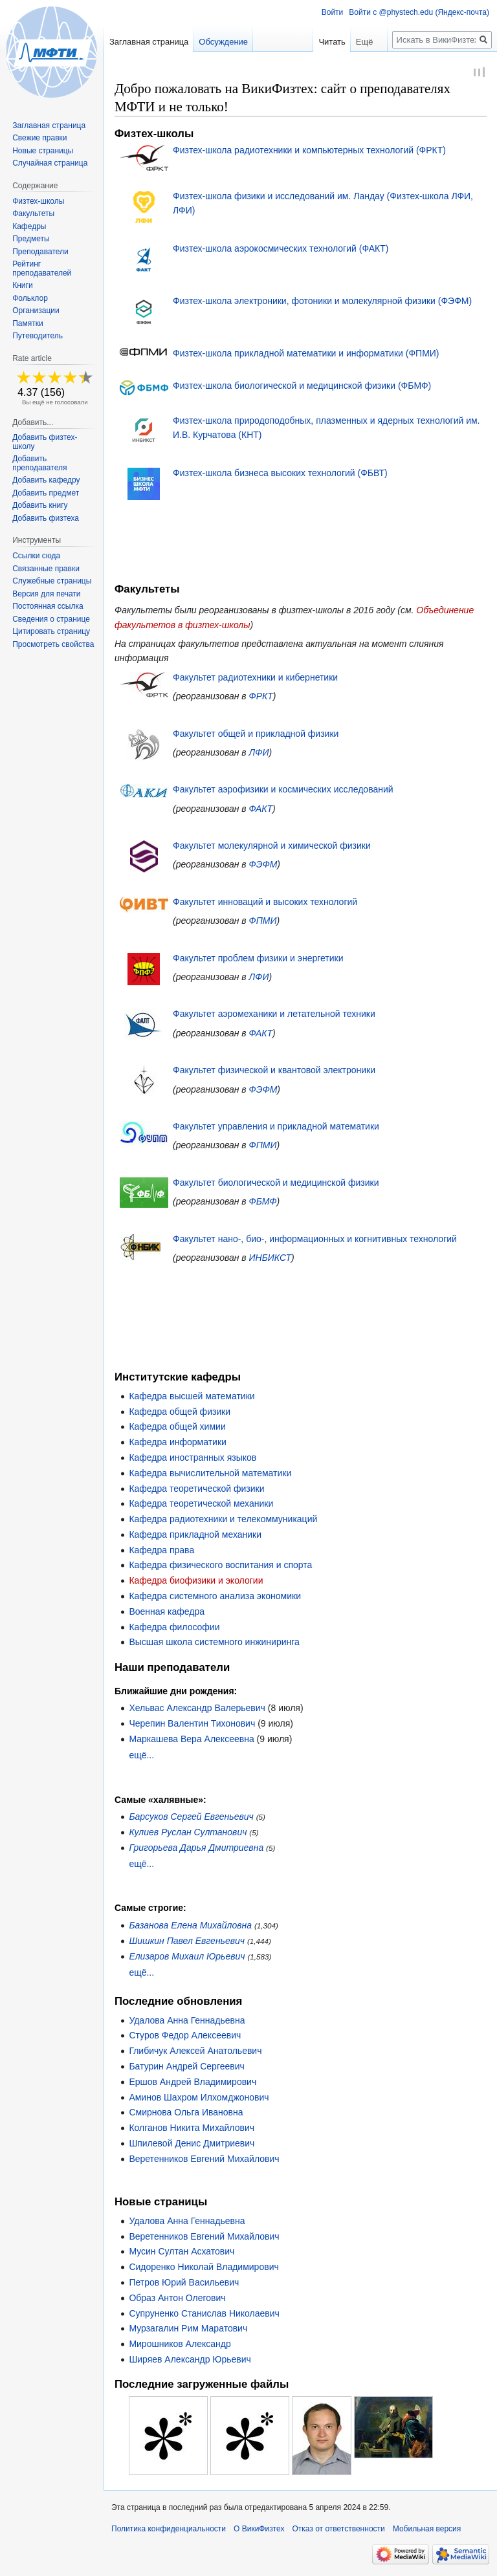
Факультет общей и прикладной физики (255, 735)
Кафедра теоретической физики (196, 1490)
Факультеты (33, 213)
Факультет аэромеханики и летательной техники (274, 1015)
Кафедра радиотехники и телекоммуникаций (223, 1521)
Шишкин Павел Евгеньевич (187, 1942)
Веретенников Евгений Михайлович (204, 2161)
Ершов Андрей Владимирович (192, 2084)
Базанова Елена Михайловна (190, 1927)
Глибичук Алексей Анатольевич (195, 2052)
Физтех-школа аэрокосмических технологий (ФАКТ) (280, 250)
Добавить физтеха (45, 518)
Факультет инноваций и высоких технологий (265, 904)
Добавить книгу (39, 505)
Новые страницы (42, 150)
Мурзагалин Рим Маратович (188, 2330)
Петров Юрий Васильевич (184, 2284)
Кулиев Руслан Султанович (188, 1834)
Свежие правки (39, 137)
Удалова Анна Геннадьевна (187, 2022)
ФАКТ (260, 810)
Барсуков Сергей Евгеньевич (191, 1818)
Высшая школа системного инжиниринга (214, 1644)
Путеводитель (37, 335)
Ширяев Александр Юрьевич (189, 2361)
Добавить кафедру (46, 480)
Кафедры (29, 226)
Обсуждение (223, 42)
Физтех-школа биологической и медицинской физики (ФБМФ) (302, 387)
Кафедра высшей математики (191, 1398)
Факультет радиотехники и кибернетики (255, 679)
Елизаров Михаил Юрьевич (187, 1958)
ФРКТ (261, 698)
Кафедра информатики (177, 1444)
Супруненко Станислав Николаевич (204, 2315)
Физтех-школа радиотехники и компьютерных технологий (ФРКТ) (309, 151)
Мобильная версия (427, 2530)
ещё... (141, 1757)
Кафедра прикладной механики (195, 1536)
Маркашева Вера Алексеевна (191, 1741)
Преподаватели (40, 251)
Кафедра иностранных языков (192, 1459)
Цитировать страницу (51, 631)
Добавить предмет (45, 492)
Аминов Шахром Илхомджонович (199, 2099)
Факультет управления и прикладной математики (276, 1128)
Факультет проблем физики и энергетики (258, 960)
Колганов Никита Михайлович (191, 2129)
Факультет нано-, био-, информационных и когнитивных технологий (315, 1241)
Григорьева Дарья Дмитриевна (196, 1849)
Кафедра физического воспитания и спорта (220, 1567)
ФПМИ (263, 922)
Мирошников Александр (179, 2346)
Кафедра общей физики (179, 1413)
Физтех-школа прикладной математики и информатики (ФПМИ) (306, 354)
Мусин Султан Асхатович (181, 2253)
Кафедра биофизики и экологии (196, 1582)
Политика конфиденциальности (168, 2530)
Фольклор (30, 298)
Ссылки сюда (36, 555)
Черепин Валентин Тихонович (192, 1725)
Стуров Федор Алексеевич (185, 2037)
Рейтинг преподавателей (41, 268)
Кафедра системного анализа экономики (215, 1598)
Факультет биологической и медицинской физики (276, 1184)
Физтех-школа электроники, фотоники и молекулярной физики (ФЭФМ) (322, 302)
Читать (304, 42)
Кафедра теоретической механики (201, 1505)
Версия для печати (46, 593)
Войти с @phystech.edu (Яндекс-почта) (419, 12)
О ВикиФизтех (259, 2530)
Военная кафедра (166, 1613)
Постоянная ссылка (47, 606)
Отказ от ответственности (338, 2530)
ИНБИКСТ (270, 1259)
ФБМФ (263, 1203)
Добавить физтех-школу (44, 442)
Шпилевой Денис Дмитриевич (191, 2145)
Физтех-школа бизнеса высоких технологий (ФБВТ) (280, 475)
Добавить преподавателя (39, 463)
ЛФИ (259, 754)
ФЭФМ (263, 866)
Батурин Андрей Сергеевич (186, 2068)
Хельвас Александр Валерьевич (197, 1710)
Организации (36, 310)
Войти (333, 12)
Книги (22, 285)
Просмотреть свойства (53, 644)
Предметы (30, 238)
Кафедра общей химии (177, 1428)
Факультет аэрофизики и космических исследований (283, 791)
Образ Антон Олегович (177, 2300)
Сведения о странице (51, 619)
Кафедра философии (174, 1629)
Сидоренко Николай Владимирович (203, 2269)
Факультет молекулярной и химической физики (272, 847)
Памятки (27, 323)
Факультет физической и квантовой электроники (274, 1072)
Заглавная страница (148, 42)
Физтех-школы (38, 201)
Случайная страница (49, 163)
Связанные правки (46, 568)
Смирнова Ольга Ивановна (186, 2114)
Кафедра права (161, 1552)
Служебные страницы (51, 580)
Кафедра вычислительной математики (210, 1475)
